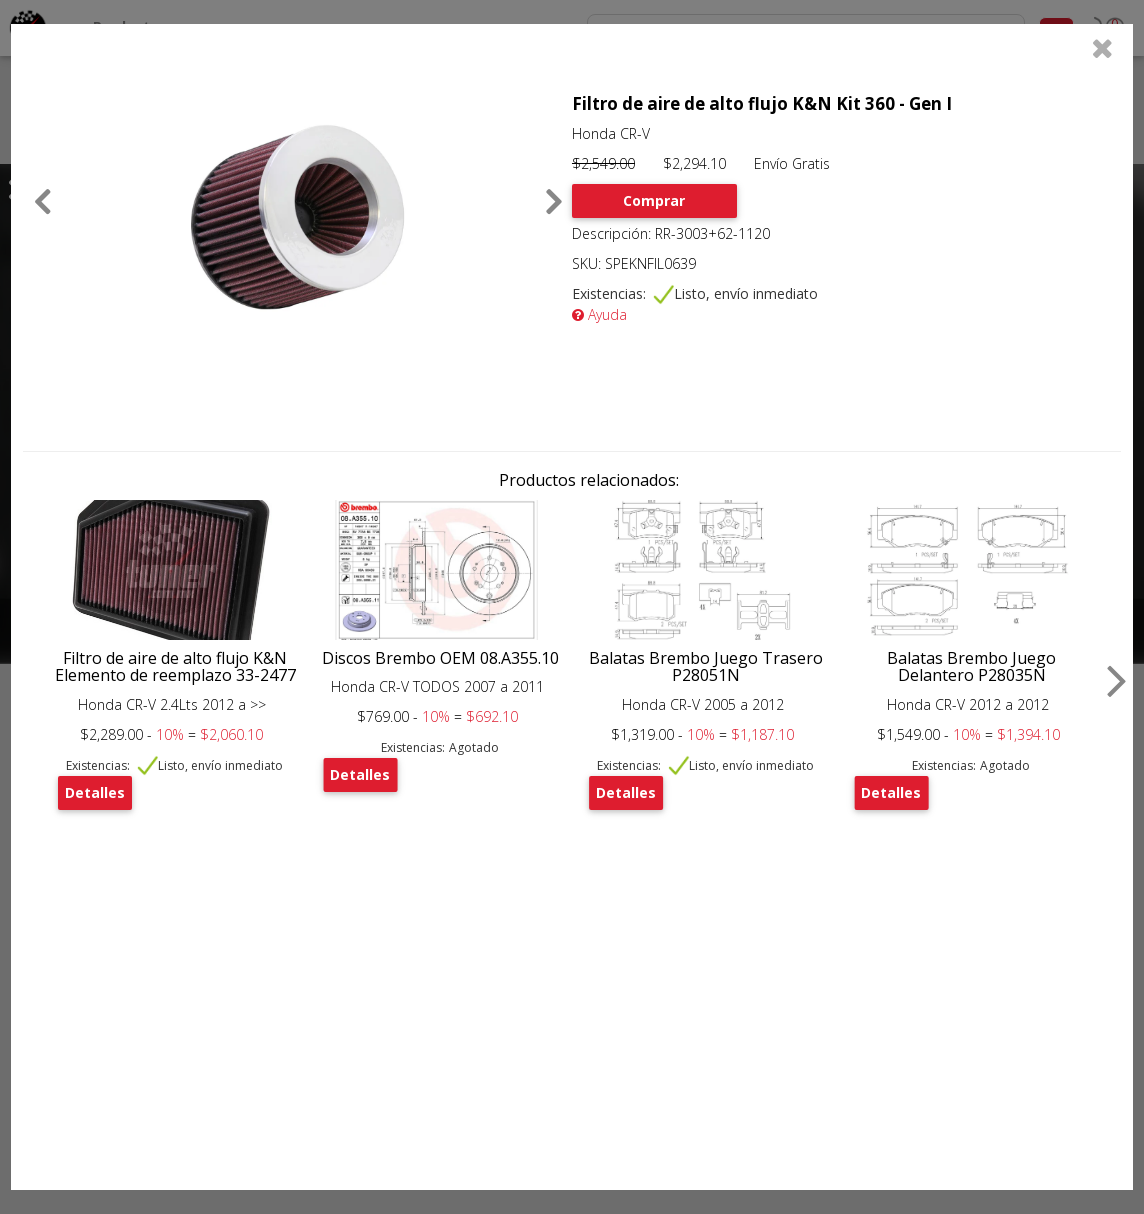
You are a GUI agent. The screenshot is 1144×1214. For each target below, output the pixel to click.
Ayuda (599, 314)
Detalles (95, 792)
